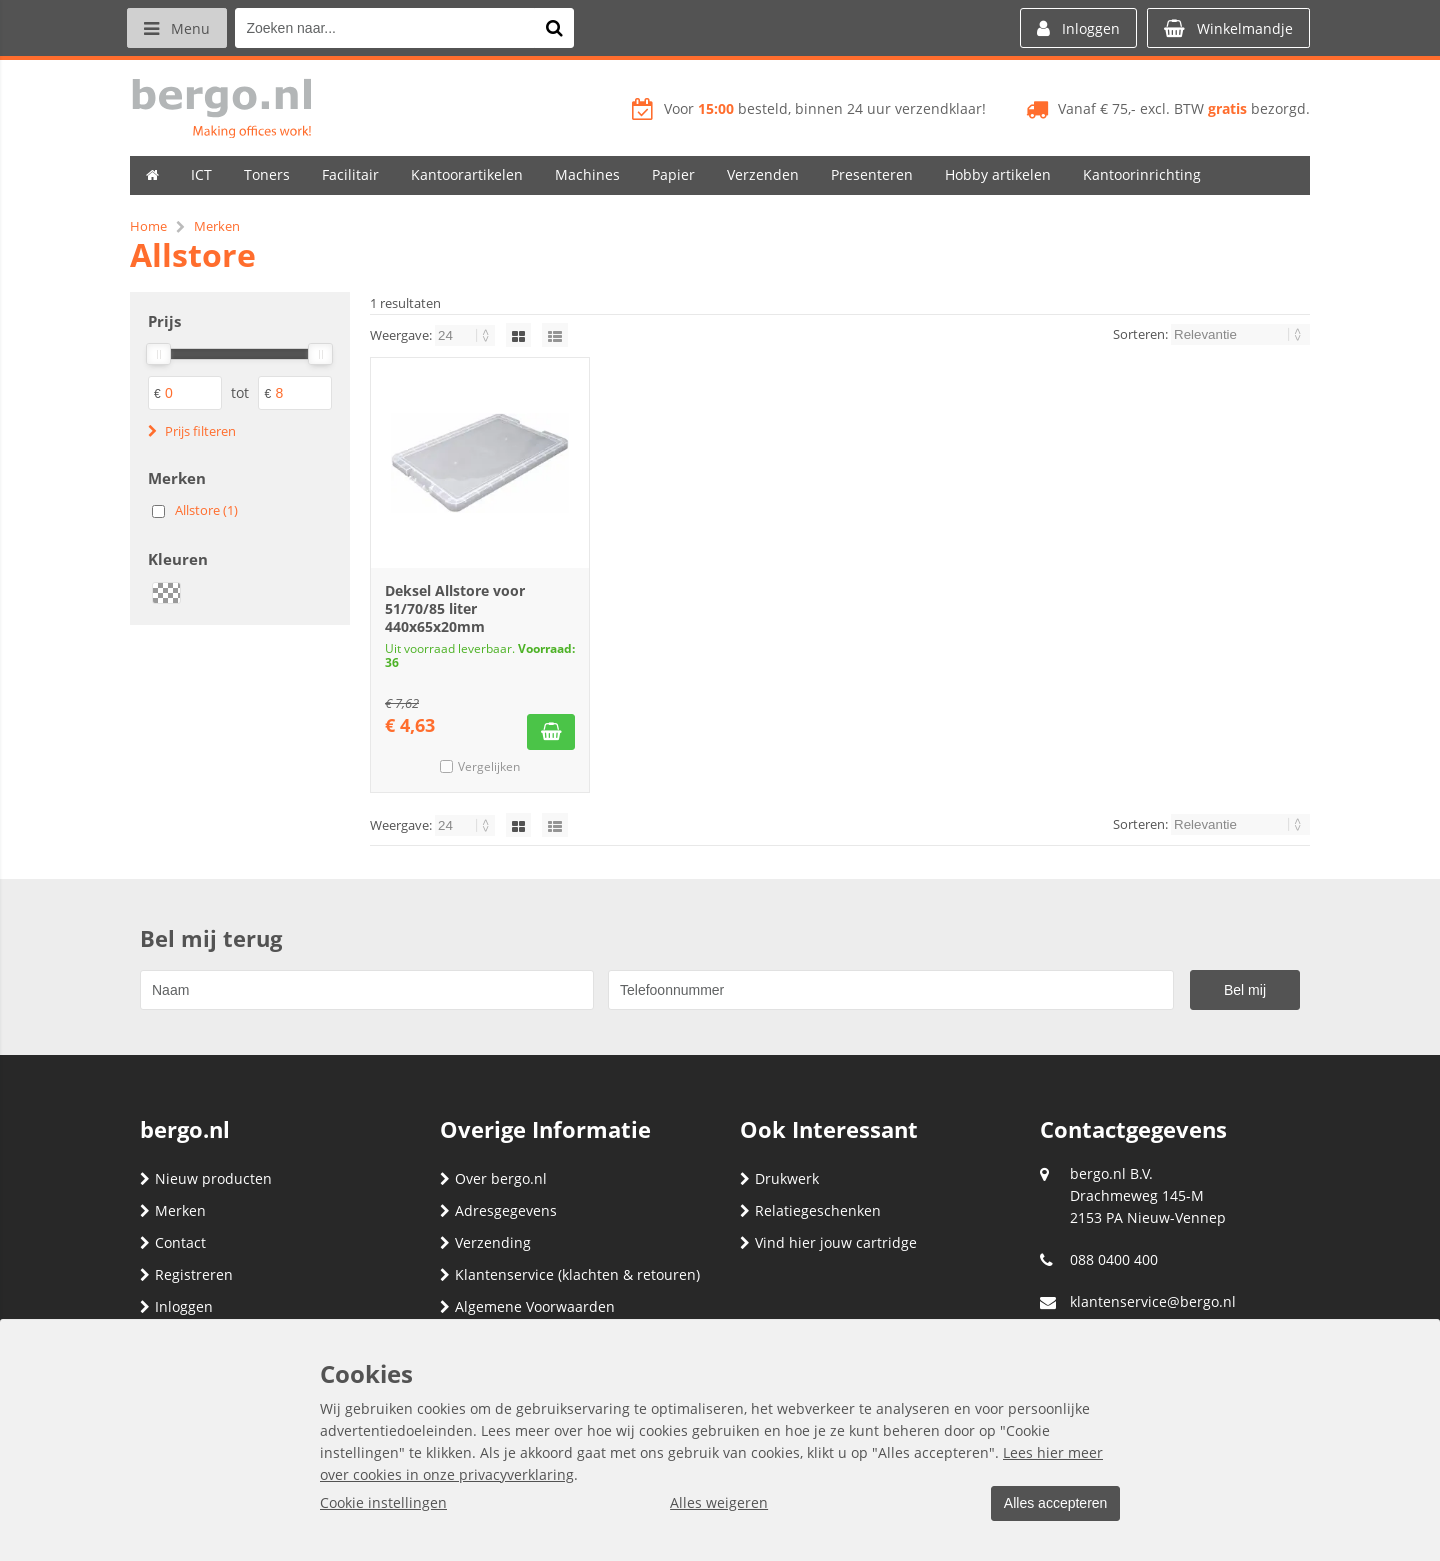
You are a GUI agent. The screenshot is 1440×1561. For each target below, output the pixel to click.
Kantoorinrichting (1142, 174)
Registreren (186, 1274)
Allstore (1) (206, 510)
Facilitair (350, 174)
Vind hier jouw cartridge (828, 1242)
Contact (173, 1242)
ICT (201, 174)
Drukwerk (779, 1178)
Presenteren (872, 174)
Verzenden (763, 174)
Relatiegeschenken (810, 1210)
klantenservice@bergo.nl (1153, 1301)
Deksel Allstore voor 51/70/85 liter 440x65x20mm (455, 608)
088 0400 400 (1114, 1259)
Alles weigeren (715, 1503)
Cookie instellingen (383, 1503)
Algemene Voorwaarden (527, 1306)
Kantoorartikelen (467, 174)
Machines (587, 174)
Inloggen (176, 1306)
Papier (673, 174)
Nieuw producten (206, 1178)
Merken (173, 1210)
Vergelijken (489, 766)
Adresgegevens (498, 1210)
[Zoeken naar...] (559, 28)
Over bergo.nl (493, 1178)
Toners (267, 174)
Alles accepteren (1051, 1504)
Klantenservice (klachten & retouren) (570, 1274)
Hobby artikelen (998, 174)
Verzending (485, 1242)
